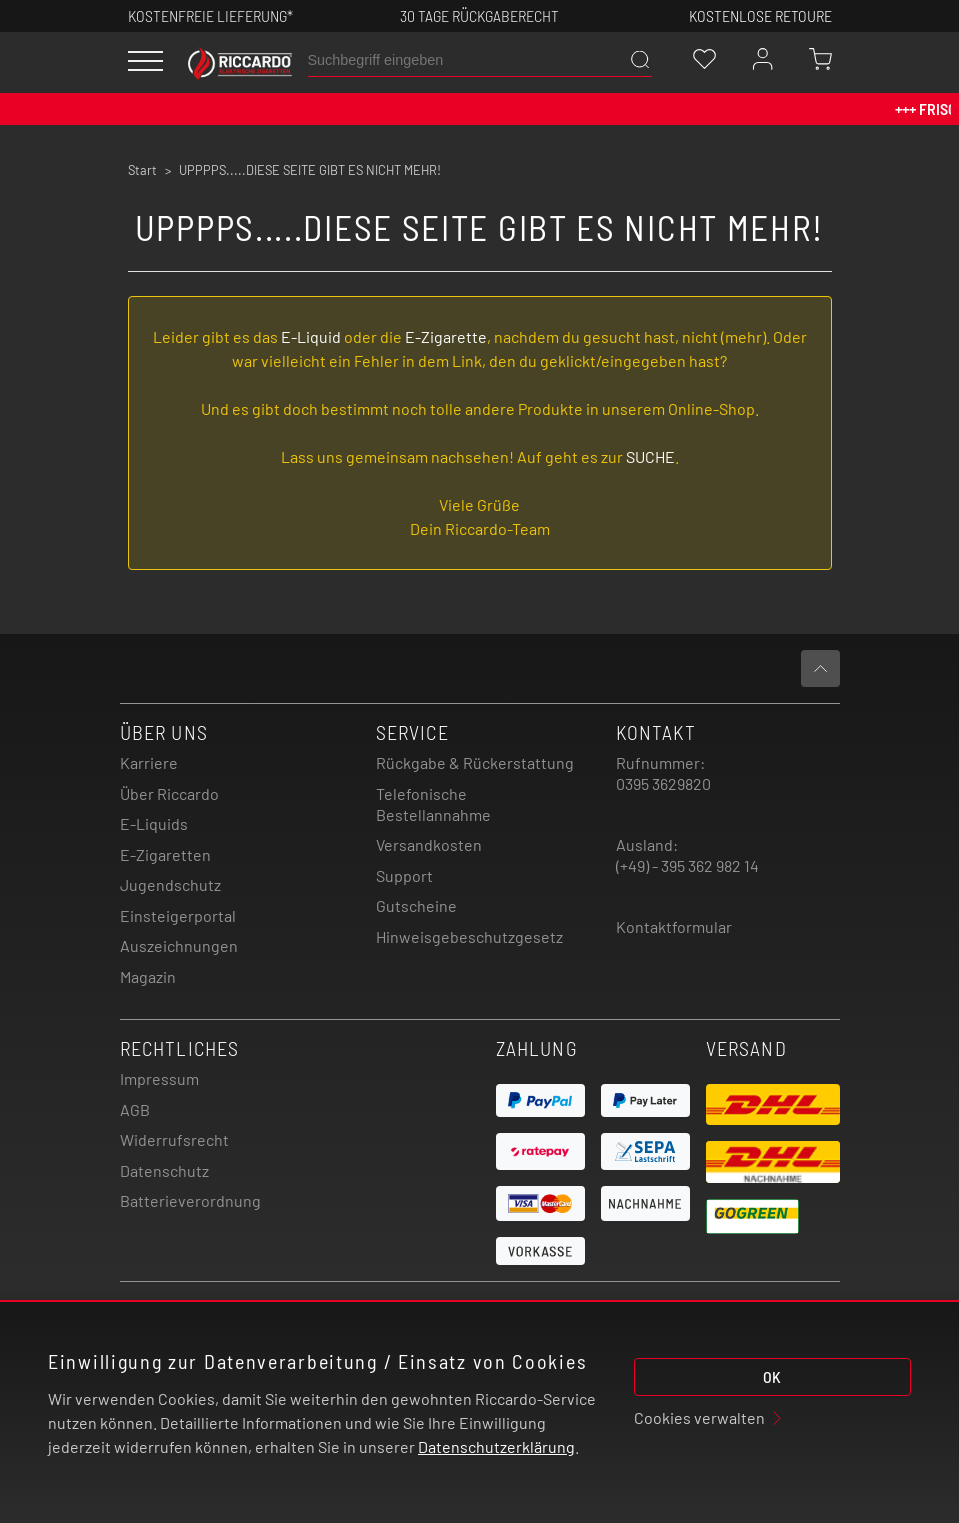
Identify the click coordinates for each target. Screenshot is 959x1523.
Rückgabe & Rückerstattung (475, 762)
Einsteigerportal (178, 915)
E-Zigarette (446, 336)
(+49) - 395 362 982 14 (687, 865)
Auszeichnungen (179, 945)
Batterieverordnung (190, 1200)
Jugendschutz (170, 884)
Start (142, 170)
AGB (135, 1109)
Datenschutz (164, 1170)
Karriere (149, 762)
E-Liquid (311, 336)
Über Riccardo (169, 793)
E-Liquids (154, 823)
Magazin (148, 976)
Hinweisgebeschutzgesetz (469, 936)
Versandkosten (429, 844)
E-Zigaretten (165, 854)
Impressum (159, 1078)
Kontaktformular (674, 926)
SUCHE (650, 456)
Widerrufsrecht (174, 1139)
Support (404, 875)
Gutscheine (416, 905)
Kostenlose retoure (760, 15)
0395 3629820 (663, 783)
